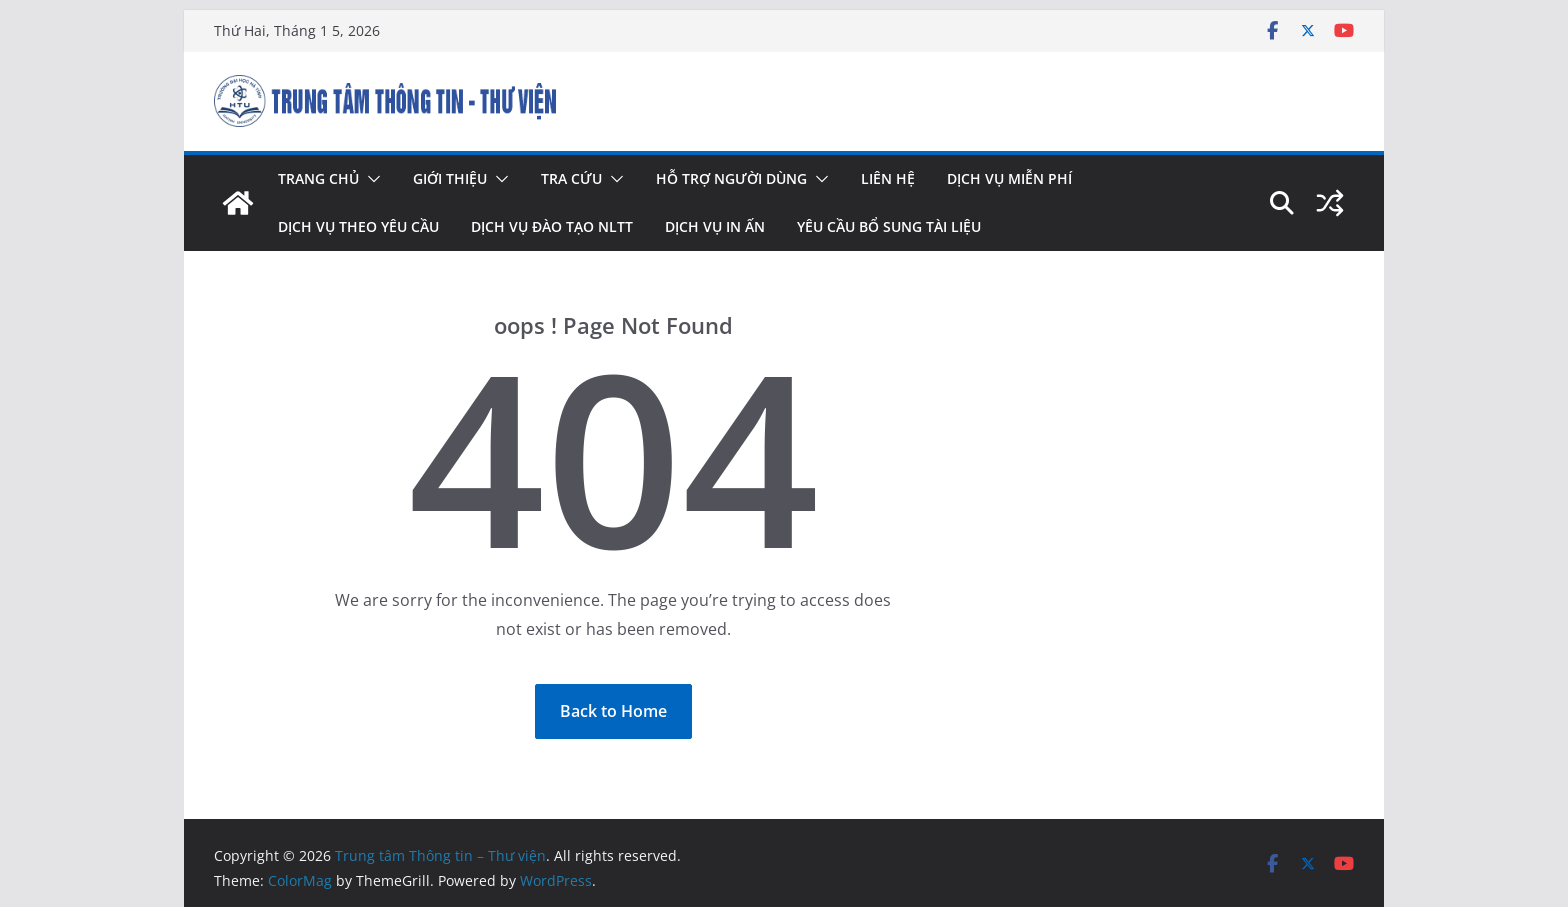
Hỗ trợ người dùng (731, 178)
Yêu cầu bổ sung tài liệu (889, 226)
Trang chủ (318, 178)
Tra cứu (571, 178)
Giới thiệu (450, 178)
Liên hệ (888, 178)
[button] (370, 179)
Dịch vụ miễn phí (1009, 178)
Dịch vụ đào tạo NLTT (552, 226)
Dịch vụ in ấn (715, 226)
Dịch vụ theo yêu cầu (358, 226)
